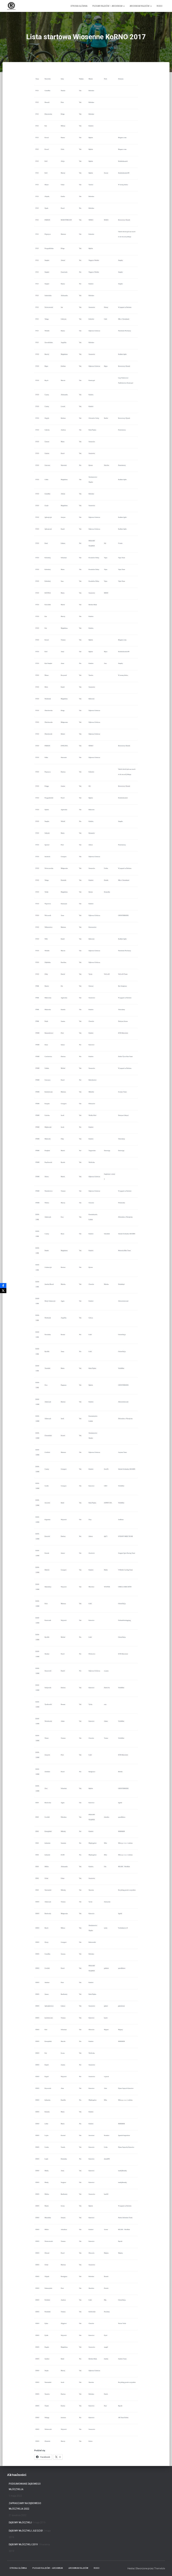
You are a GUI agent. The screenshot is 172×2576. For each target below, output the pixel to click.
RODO (159, 6)
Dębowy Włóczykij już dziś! (26, 2530)
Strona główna (79, 6)
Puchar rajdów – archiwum (108, 6)
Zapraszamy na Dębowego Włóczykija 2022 (25, 2506)
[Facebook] (3, 1285)
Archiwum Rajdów (141, 6)
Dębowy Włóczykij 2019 (23, 2544)
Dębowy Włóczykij (20, 2522)
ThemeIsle (159, 2568)
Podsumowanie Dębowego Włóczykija (25, 2486)
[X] (3, 1290)
